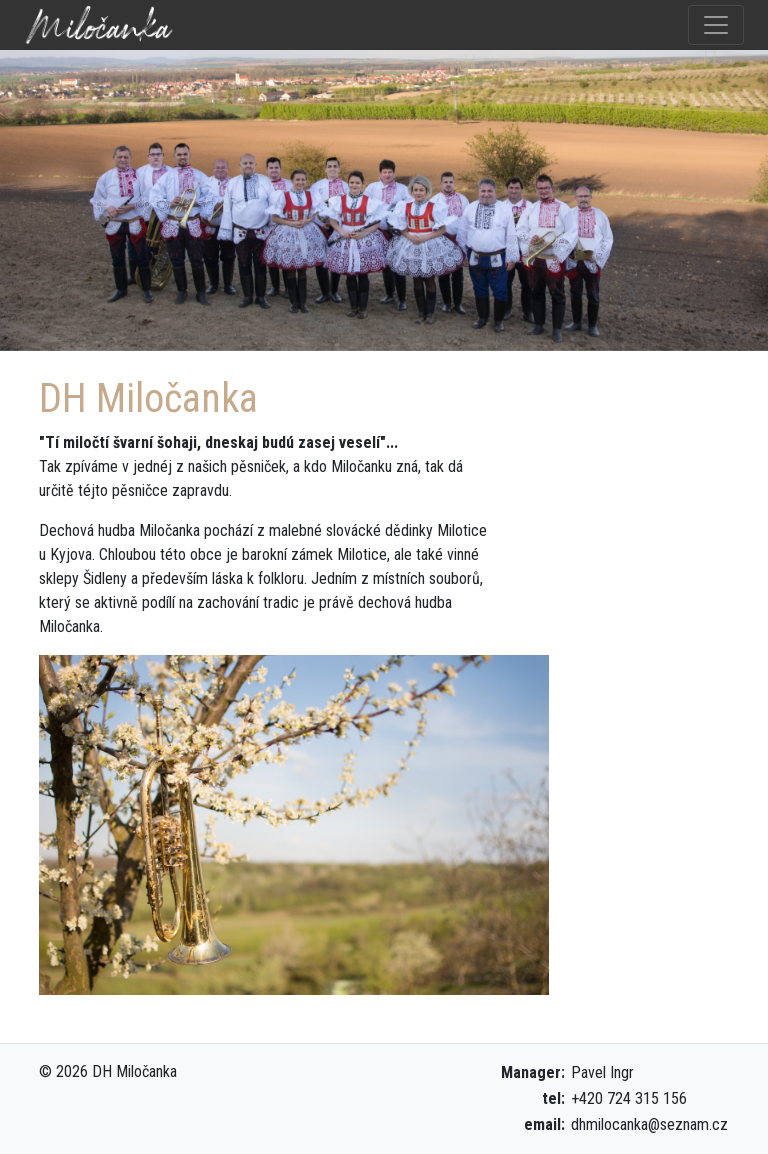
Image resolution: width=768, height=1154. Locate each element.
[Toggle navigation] (716, 25)
